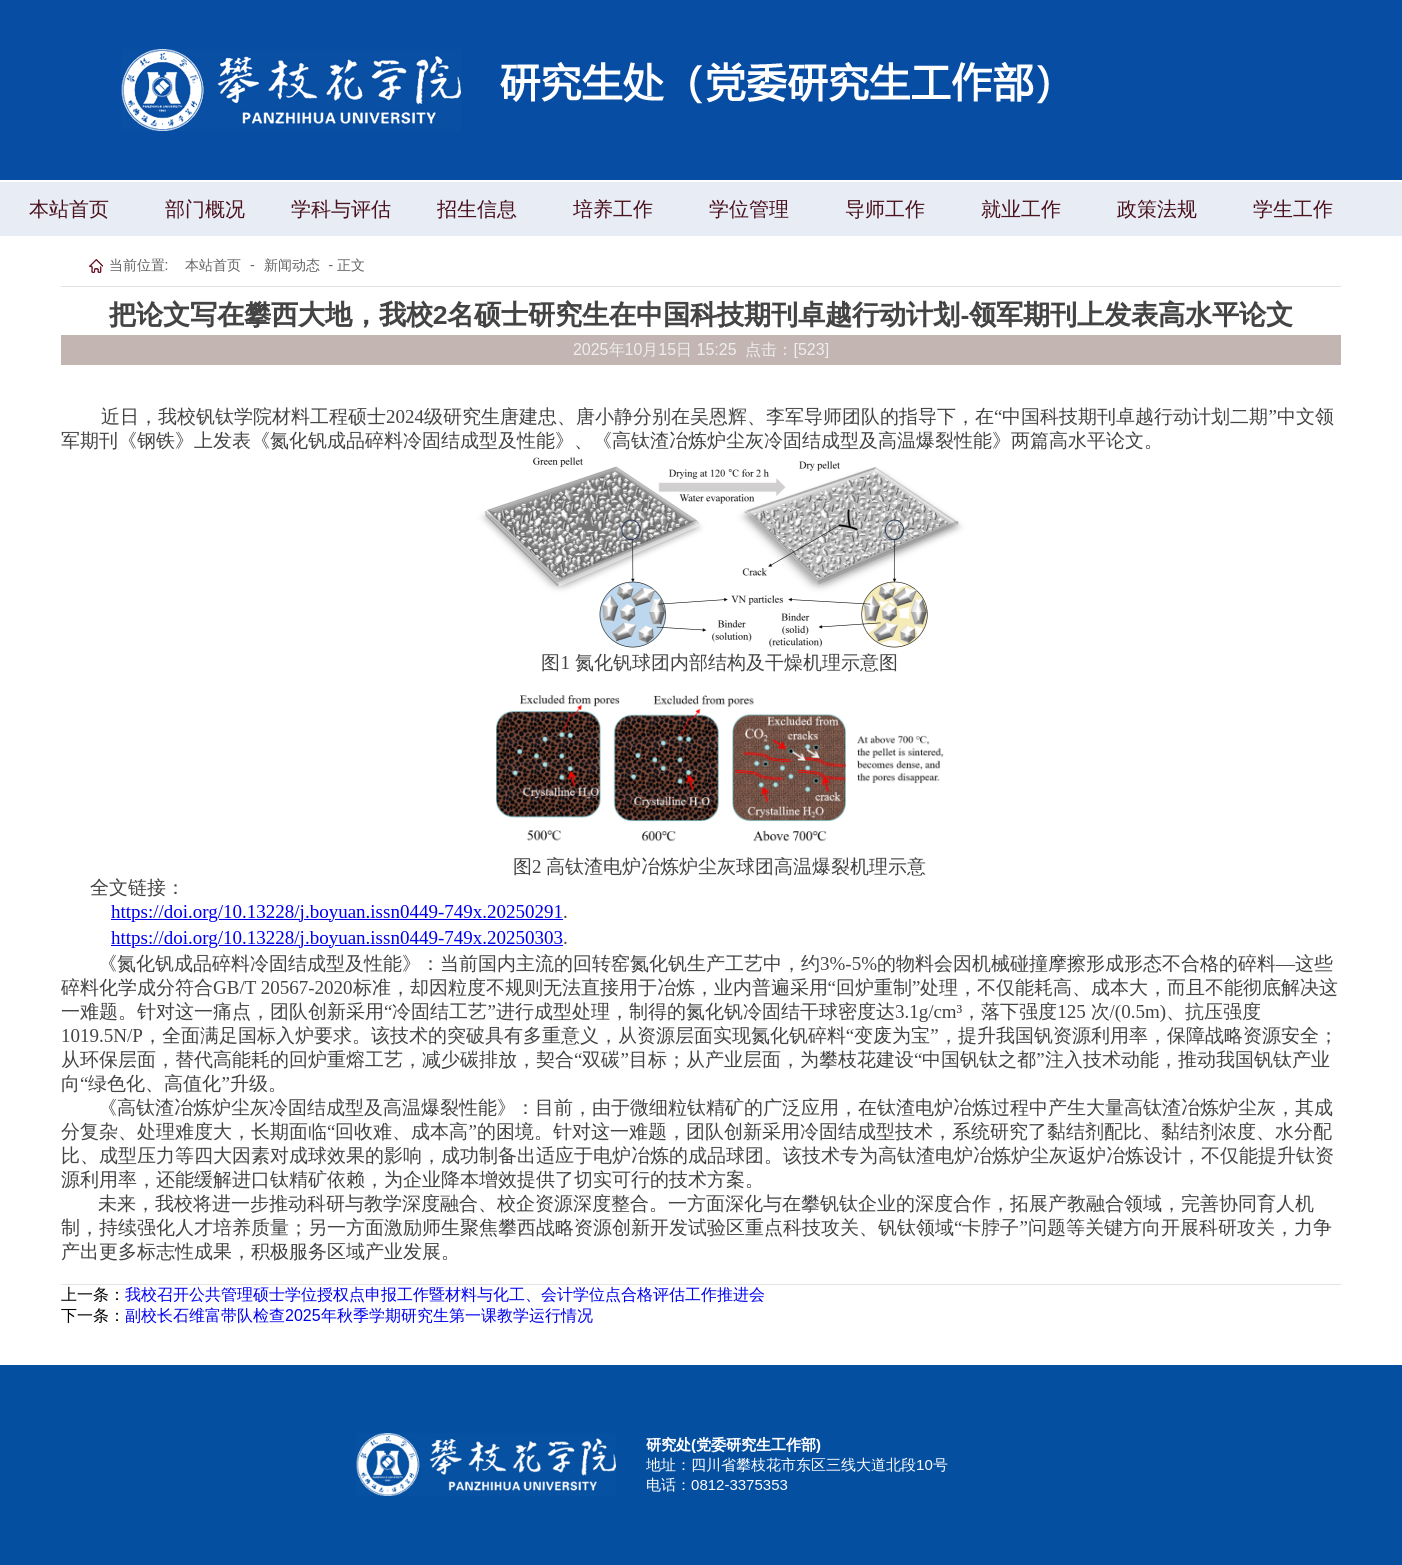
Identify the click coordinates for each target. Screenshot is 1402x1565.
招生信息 (477, 209)
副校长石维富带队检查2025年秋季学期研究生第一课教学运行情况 (359, 1315)
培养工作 (613, 209)
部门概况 (205, 209)
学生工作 (1293, 209)
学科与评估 (341, 209)
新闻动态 (292, 265)
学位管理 (749, 209)
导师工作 (885, 209)
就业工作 (1021, 209)
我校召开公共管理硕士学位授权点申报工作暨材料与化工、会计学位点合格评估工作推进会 (445, 1294)
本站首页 (69, 209)
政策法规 (1157, 209)
